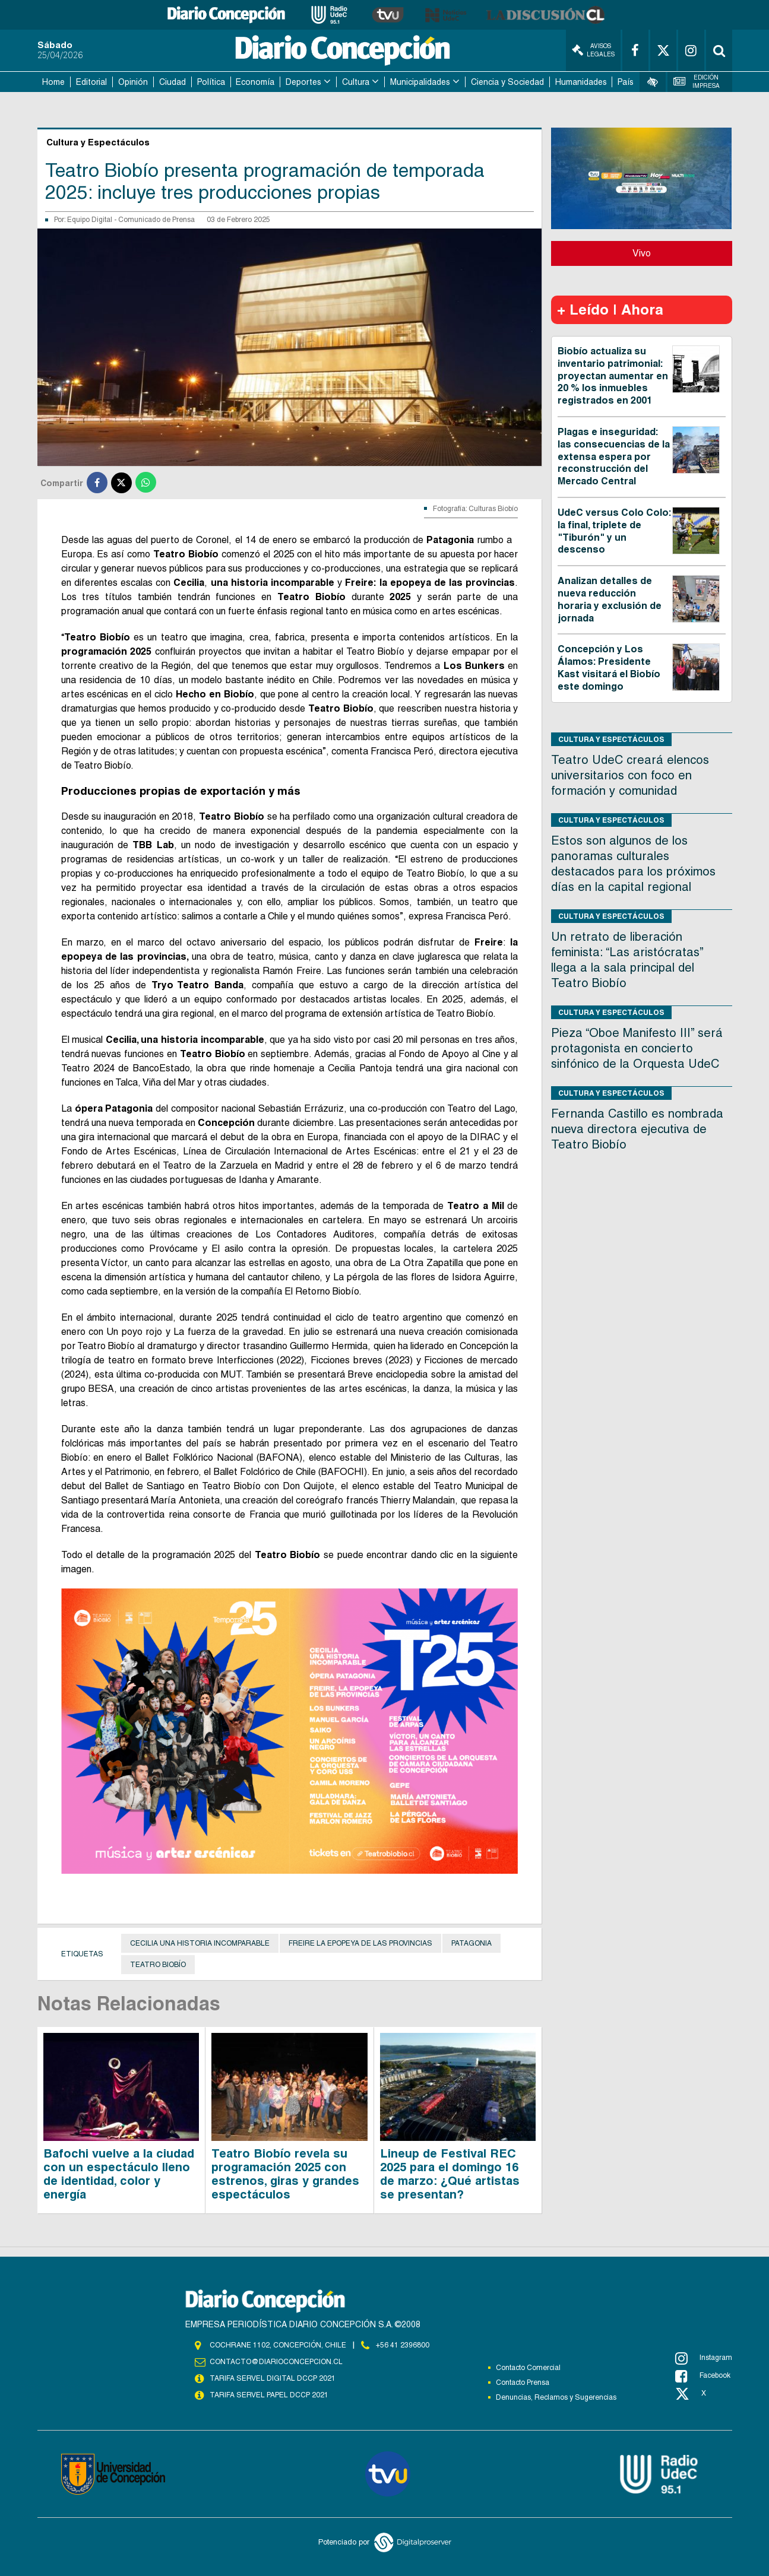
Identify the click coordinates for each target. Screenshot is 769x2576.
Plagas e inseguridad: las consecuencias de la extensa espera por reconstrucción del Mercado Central (614, 456)
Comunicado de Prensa (156, 219)
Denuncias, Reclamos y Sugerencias (556, 2397)
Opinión (133, 82)
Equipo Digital (90, 219)
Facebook (702, 2376)
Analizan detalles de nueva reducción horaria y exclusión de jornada (610, 599)
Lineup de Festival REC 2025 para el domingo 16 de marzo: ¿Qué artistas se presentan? (450, 2173)
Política (211, 82)
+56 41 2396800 (402, 2345)
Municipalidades (420, 82)
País (626, 82)
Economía (255, 82)
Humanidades (581, 82)
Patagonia (471, 1943)
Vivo (641, 253)
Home (53, 82)
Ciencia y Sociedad (507, 82)
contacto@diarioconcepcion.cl (276, 2362)
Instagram (703, 2358)
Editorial (91, 82)
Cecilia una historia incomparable (200, 1943)
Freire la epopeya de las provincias (360, 1943)
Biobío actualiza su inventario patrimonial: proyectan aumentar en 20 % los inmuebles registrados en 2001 (613, 375)
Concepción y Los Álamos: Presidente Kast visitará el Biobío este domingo (609, 667)
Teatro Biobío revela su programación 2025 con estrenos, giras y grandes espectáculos (285, 2173)
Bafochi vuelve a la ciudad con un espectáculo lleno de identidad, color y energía (118, 2173)
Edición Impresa (696, 81)
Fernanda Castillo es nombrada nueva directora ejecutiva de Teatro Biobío (637, 1128)
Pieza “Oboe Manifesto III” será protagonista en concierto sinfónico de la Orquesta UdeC (637, 1048)
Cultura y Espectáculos (611, 739)
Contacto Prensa (522, 2382)
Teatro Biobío (158, 1964)
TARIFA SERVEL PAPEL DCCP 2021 (269, 2395)
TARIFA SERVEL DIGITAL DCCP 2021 (273, 2378)
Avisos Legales (593, 50)
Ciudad (172, 82)
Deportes (303, 82)
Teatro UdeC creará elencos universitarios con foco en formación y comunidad (630, 775)
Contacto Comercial (528, 2368)
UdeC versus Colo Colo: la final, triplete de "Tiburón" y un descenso (614, 531)
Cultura (355, 82)
